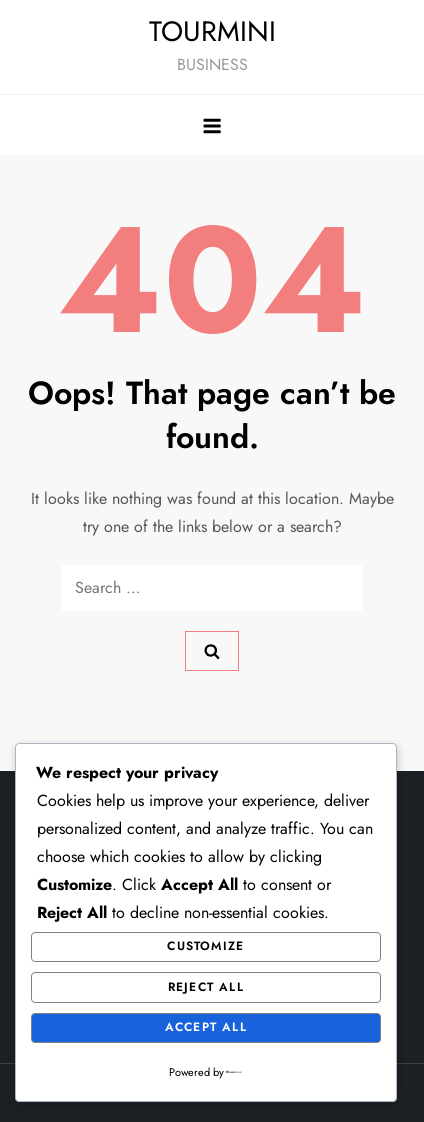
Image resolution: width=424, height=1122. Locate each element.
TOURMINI (212, 31)
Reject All (206, 987)
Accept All (206, 1027)
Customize (205, 946)
